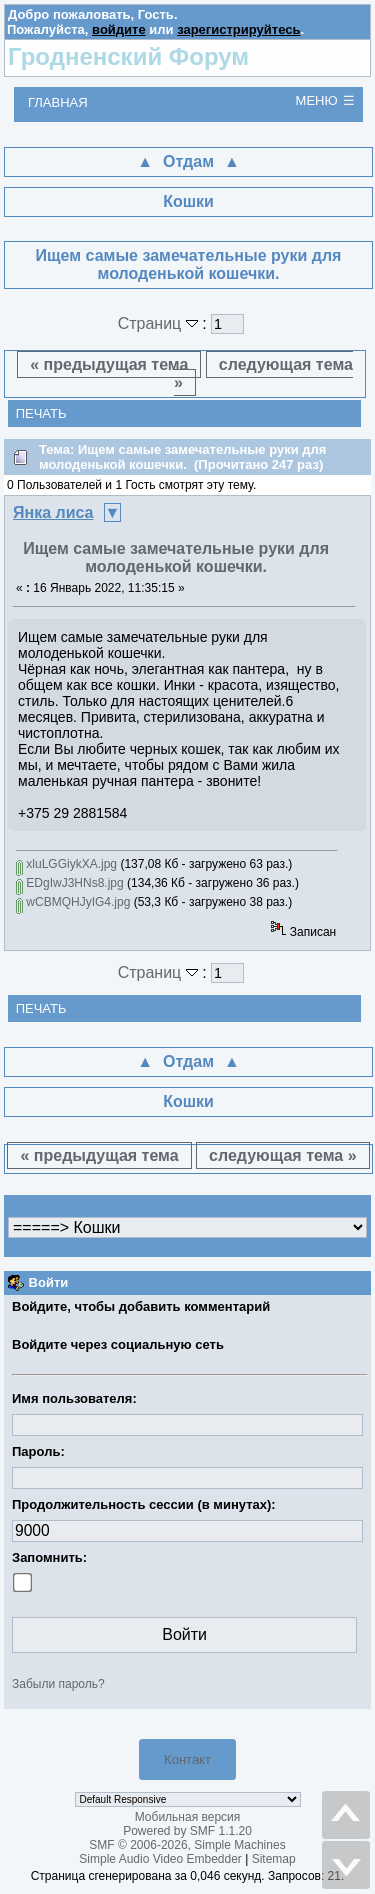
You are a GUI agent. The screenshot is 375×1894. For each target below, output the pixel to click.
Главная (58, 102)
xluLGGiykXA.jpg (66, 864)
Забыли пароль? (58, 1684)
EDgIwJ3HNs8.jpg (70, 883)
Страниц (160, 323)
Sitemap (274, 1859)
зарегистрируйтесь (238, 29)
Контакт (187, 1759)
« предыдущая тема (109, 364)
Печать (41, 413)
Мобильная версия (188, 1817)
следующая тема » (263, 373)
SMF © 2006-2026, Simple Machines (187, 1845)
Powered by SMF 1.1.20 (187, 1831)
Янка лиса (53, 512)
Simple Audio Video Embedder (160, 1859)
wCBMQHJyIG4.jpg (73, 902)
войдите (119, 29)
